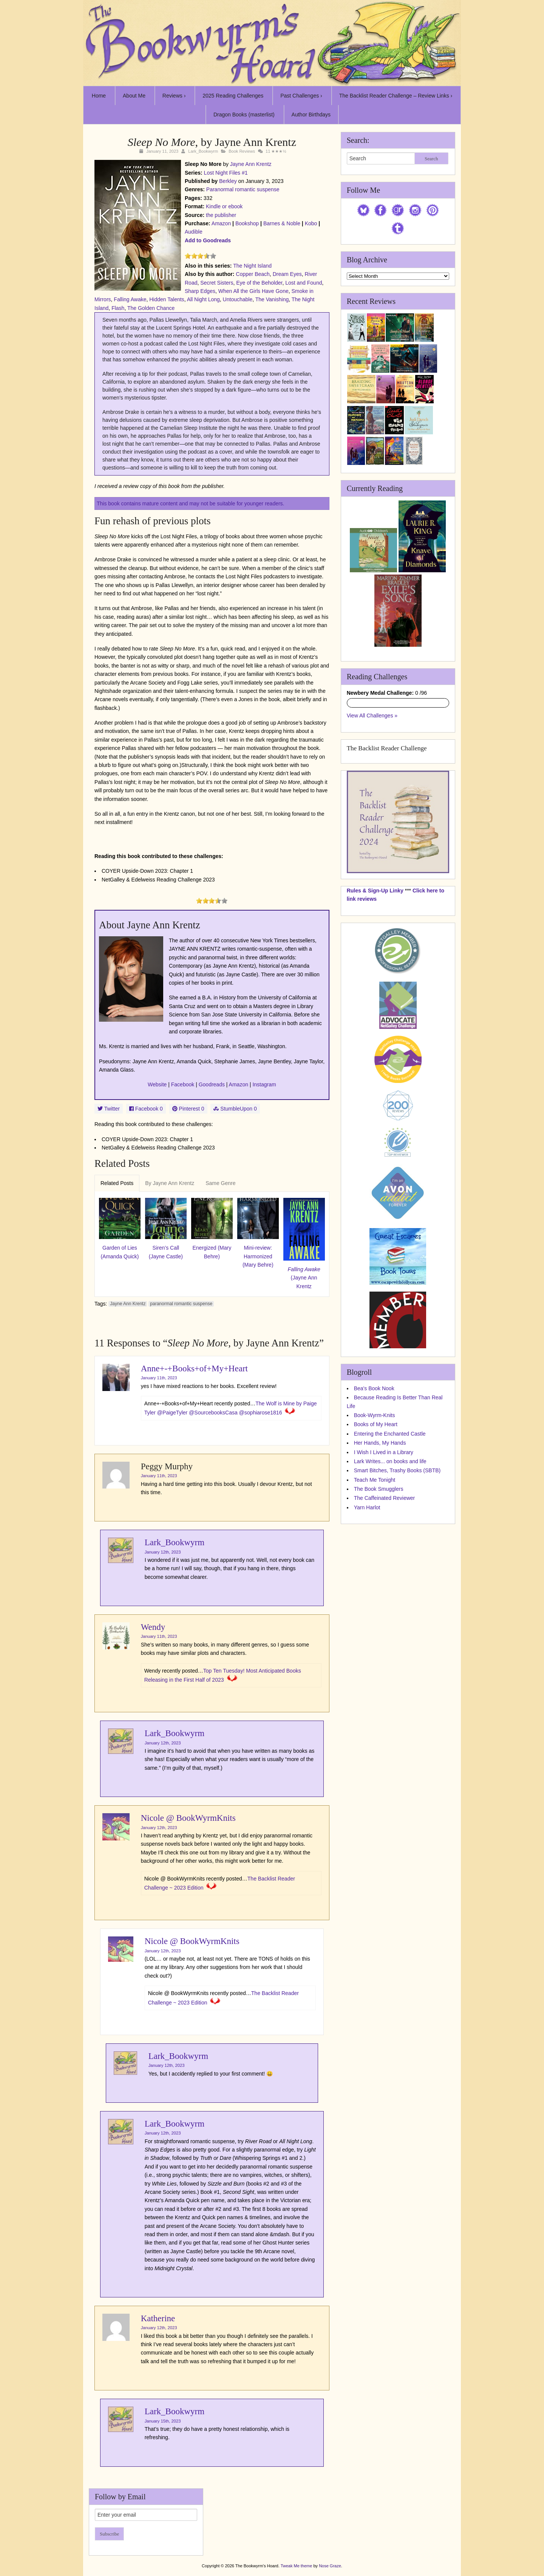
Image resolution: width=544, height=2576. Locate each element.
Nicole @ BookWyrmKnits (188, 1818)
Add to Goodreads (208, 240)
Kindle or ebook (224, 206)
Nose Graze (330, 2566)
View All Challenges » (372, 716)
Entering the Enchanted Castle (390, 1434)
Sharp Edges (200, 291)
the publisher (221, 215)
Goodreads (212, 1084)
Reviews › (173, 96)
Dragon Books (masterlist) (244, 115)
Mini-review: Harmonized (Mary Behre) (258, 1256)
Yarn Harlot (367, 1507)
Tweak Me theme (296, 2566)
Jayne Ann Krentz (251, 164)
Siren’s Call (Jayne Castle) (166, 1252)
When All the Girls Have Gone (253, 291)
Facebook (182, 1084)
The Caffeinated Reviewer (384, 1498)
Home (99, 96)
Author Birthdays (311, 115)
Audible (193, 232)
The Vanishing (272, 299)
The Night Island (252, 266)
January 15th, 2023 (163, 2421)
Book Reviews (242, 151)
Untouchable (238, 299)
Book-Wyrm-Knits (374, 1415)
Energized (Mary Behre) (211, 1252)
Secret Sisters (216, 283)
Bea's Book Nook (374, 1388)
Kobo (311, 223)
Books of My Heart (375, 1424)
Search (431, 158)
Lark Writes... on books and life (390, 1461)
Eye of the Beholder (259, 283)
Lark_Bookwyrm (203, 151)
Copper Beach (253, 274)
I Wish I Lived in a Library (383, 1452)
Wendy (153, 1627)
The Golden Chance (151, 308)
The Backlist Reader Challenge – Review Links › (396, 96)
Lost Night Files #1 (226, 173)
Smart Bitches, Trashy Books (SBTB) (397, 1470)
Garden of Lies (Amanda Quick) (119, 1252)
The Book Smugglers (378, 1489)
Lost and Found (303, 283)
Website (157, 1084)
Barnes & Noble (281, 223)
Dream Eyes (287, 274)
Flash (117, 308)
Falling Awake (130, 299)
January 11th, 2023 (159, 1378)
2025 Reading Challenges (232, 96)
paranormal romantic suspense (181, 1303)
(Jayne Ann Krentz (303, 1277)
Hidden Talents (166, 299)
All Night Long (203, 299)
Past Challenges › (301, 96)
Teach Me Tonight (374, 1480)
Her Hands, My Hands (380, 1443)
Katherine (158, 2318)
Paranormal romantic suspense (243, 189)
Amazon (221, 223)
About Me (134, 96)
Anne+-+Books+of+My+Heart (194, 1368)
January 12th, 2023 (163, 1552)
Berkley (228, 181)
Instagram (264, 1084)
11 (268, 151)
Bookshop (247, 223)
